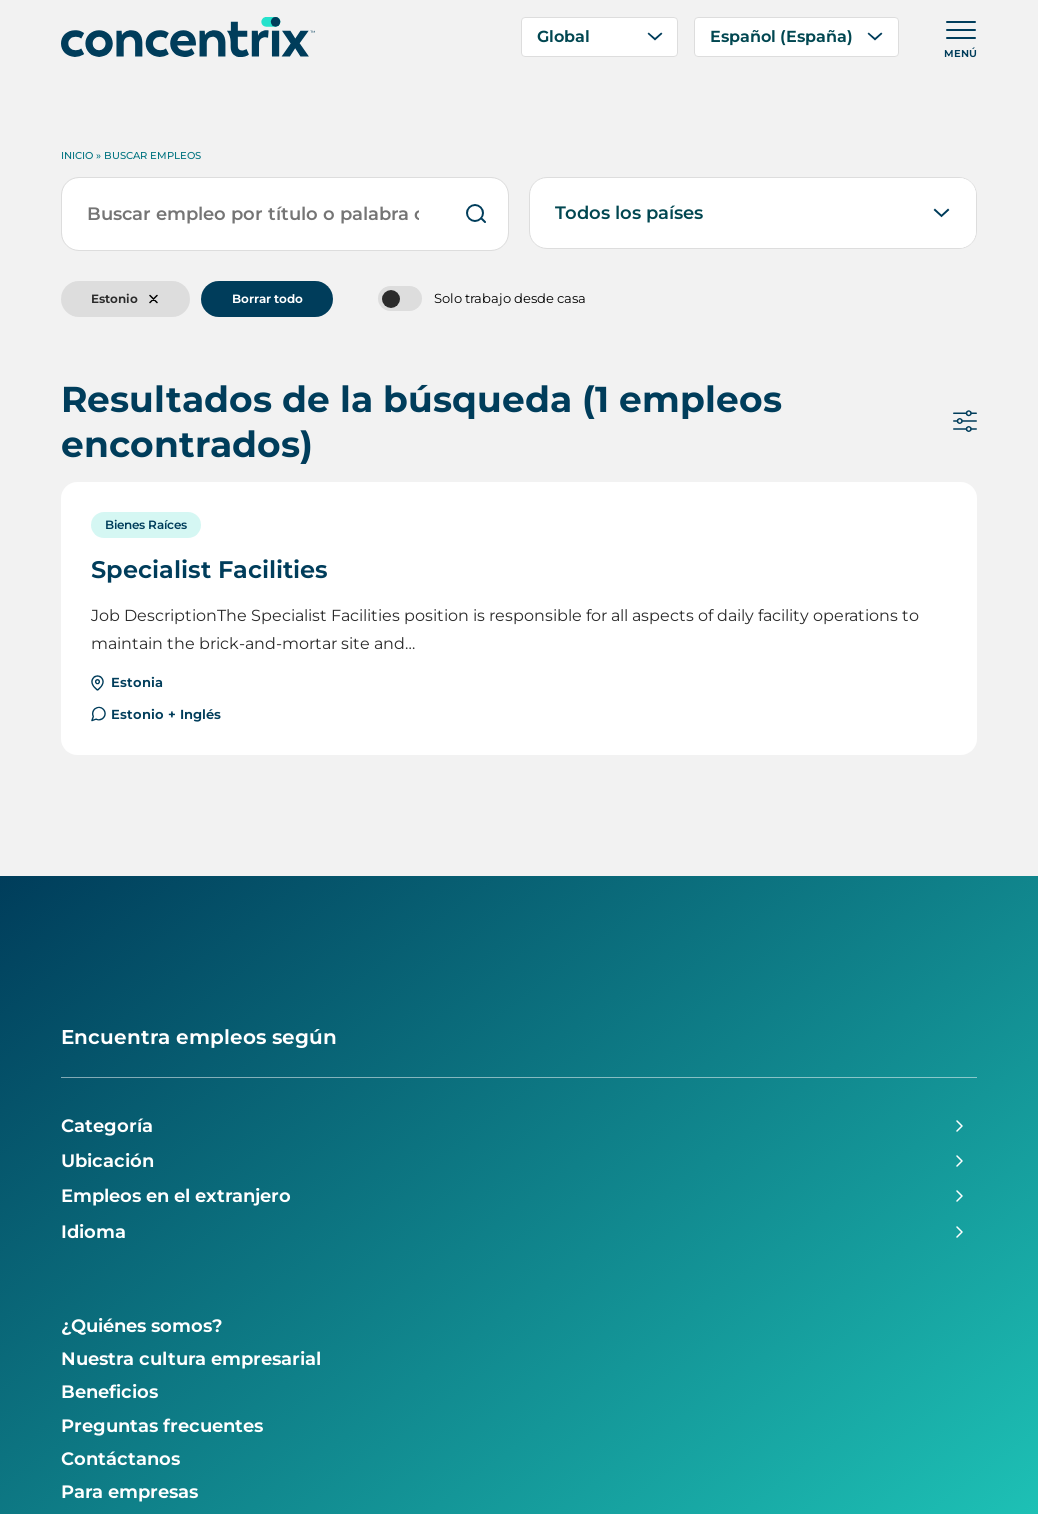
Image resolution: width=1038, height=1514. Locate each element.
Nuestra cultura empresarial (191, 1359)
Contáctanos (120, 1459)
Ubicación (107, 1161)
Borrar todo (267, 298)
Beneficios (109, 1392)
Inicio (77, 155)
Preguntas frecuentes (162, 1426)
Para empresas (129, 1492)
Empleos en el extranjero (176, 1196)
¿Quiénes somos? (142, 1326)
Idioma (93, 1232)
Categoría (107, 1126)
